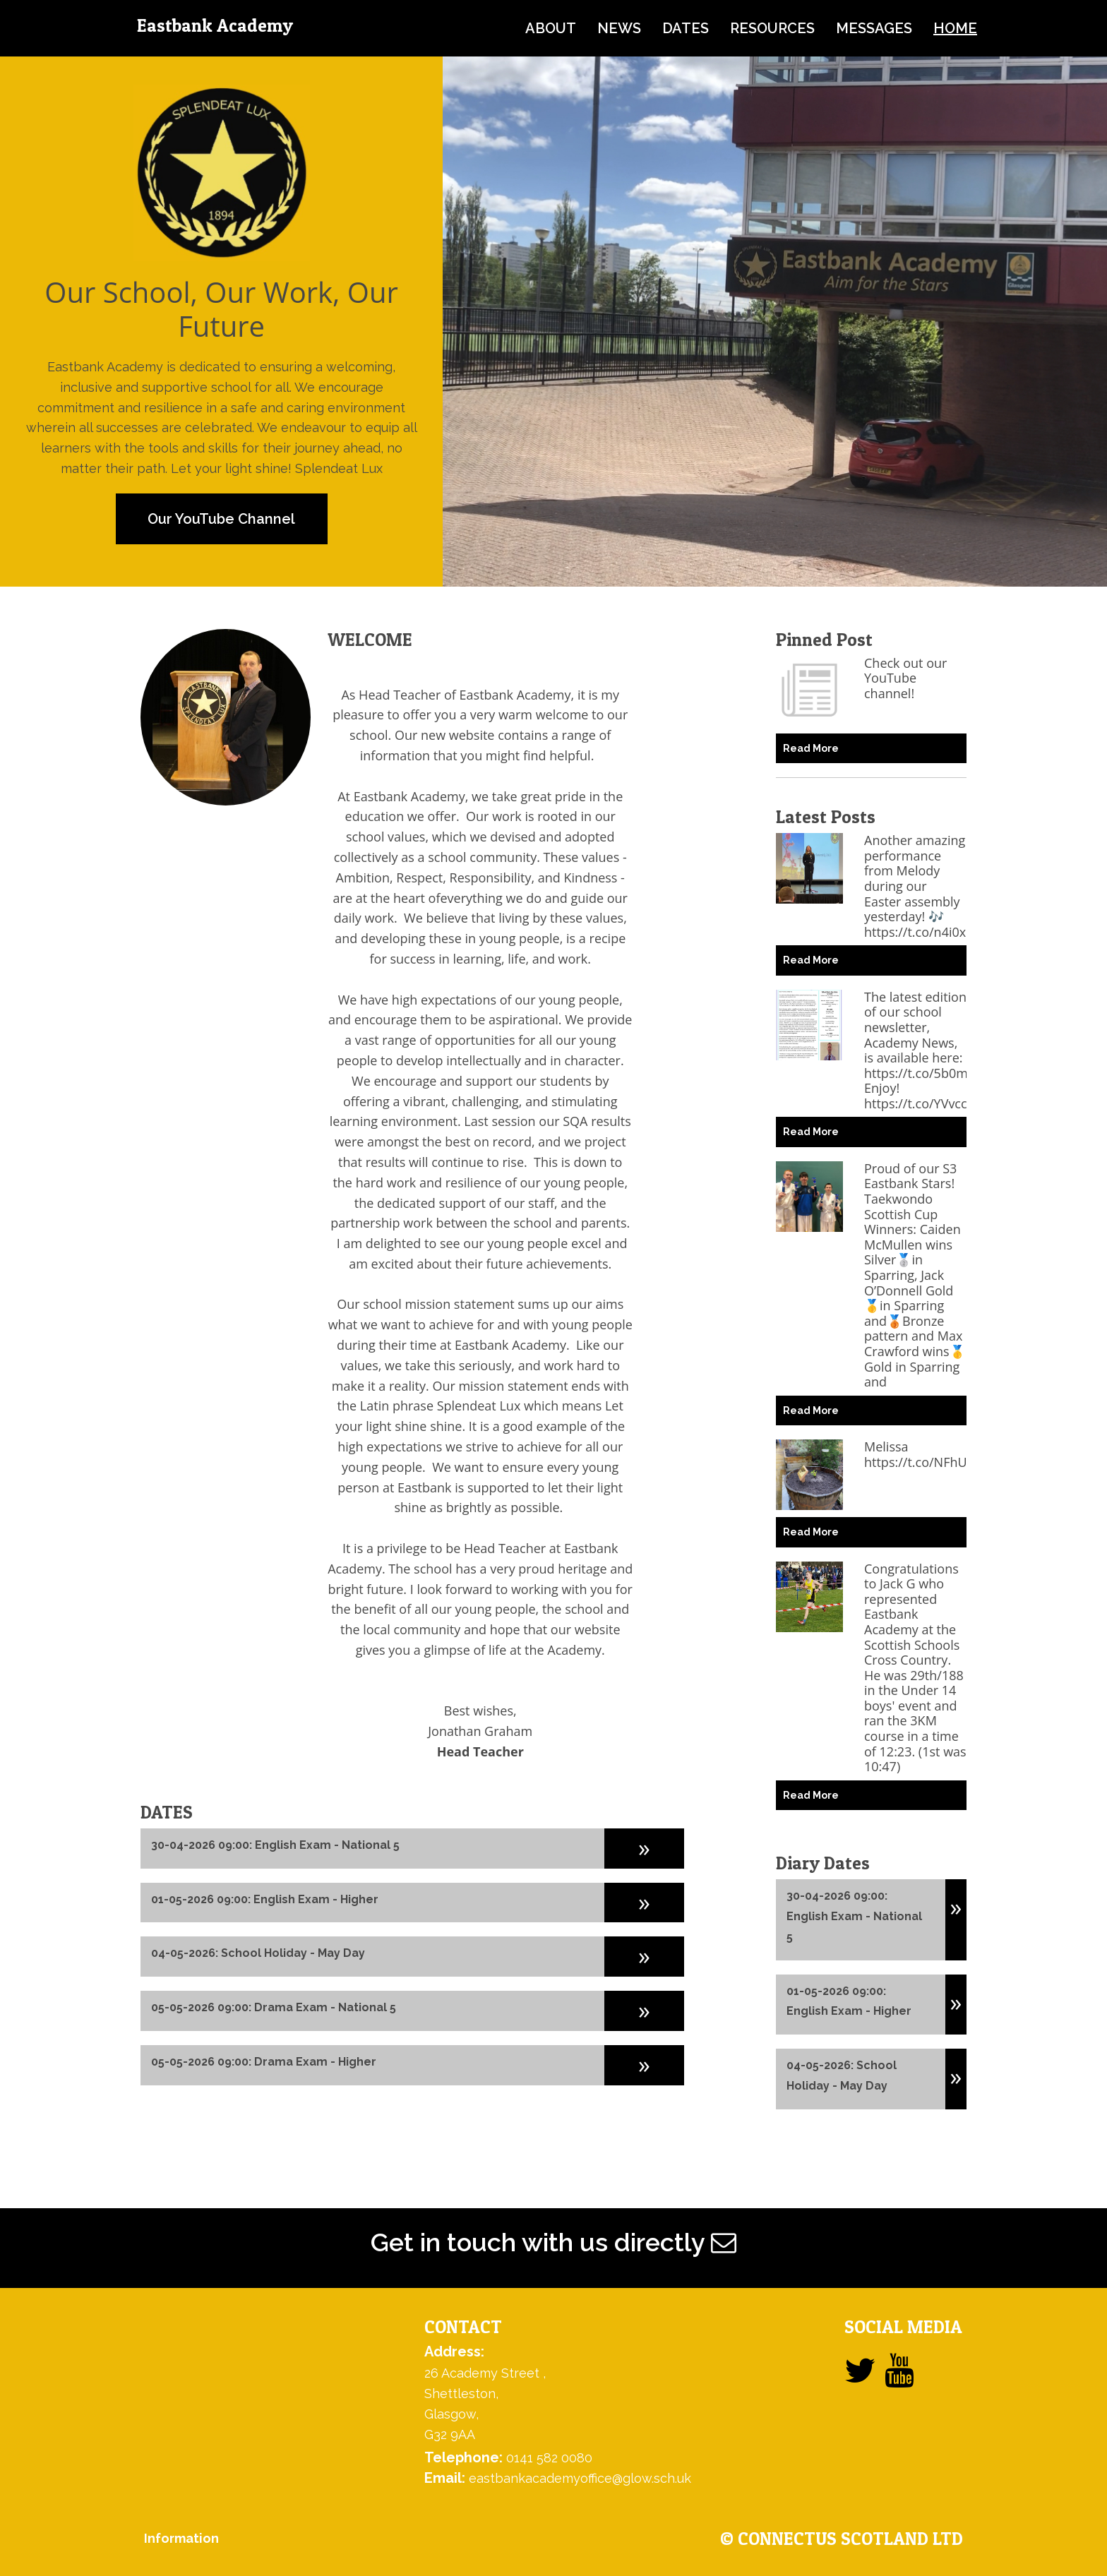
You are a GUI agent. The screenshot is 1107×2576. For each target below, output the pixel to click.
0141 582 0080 (549, 2457)
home (955, 28)
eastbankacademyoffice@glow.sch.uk (580, 2478)
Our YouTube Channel (221, 518)
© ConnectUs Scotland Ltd (841, 2539)
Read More (811, 748)
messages (874, 28)
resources (772, 28)
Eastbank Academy (215, 25)
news (619, 28)
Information (181, 2538)
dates (685, 28)
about (550, 28)
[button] (644, 1847)
